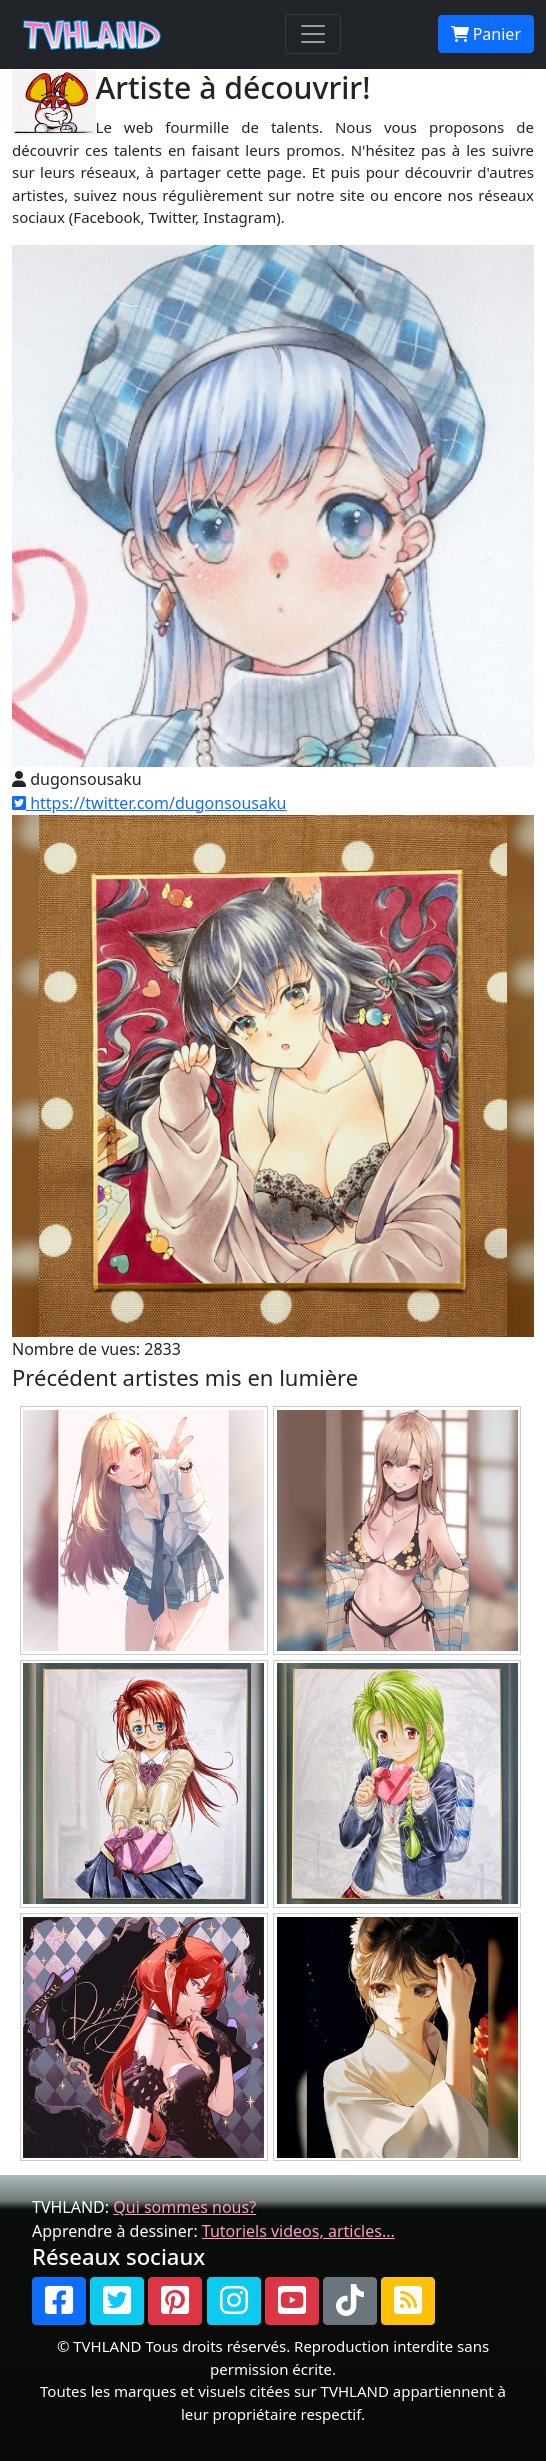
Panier (486, 34)
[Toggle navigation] (313, 34)
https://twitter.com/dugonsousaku (149, 803)
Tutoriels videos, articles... (298, 2231)
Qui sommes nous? (184, 2207)
